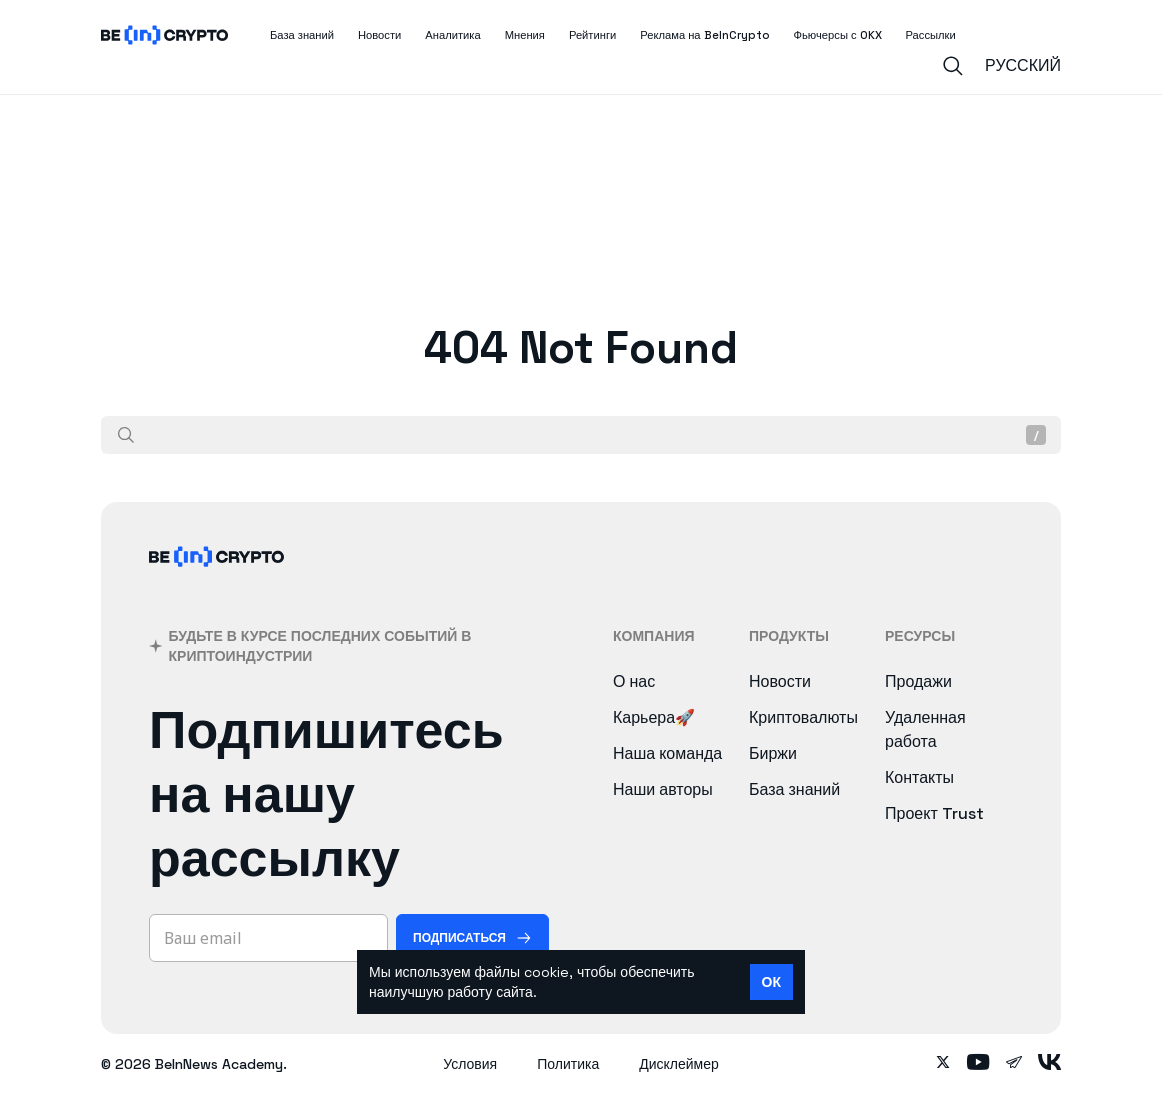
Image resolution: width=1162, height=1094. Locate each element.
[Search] (953, 66)
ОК (771, 982)
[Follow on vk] (1049, 1064)
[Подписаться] (472, 938)
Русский (1023, 65)
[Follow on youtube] (978, 1064)
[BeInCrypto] (217, 582)
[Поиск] (126, 435)
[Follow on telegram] (1014, 1064)
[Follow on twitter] (943, 1064)
